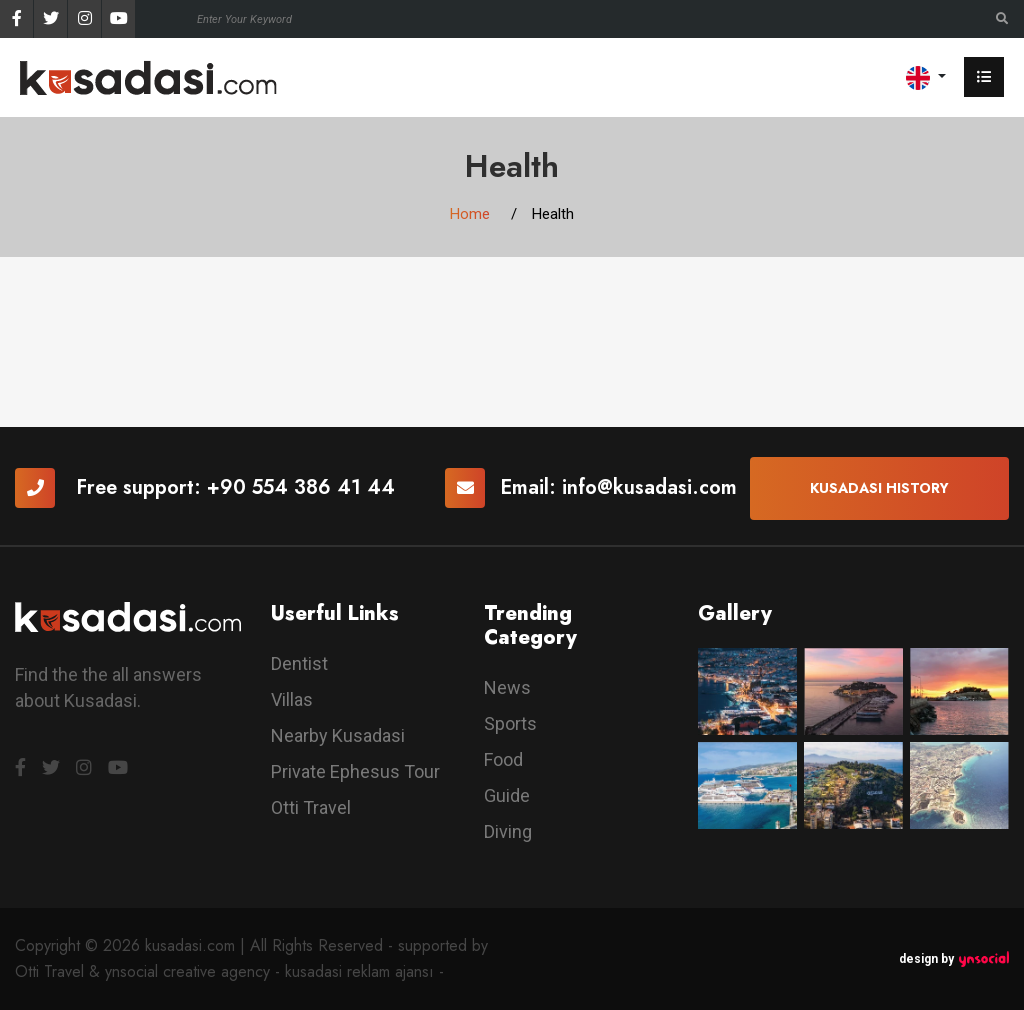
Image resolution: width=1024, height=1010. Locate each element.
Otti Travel (311, 807)
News (507, 687)
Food (503, 759)
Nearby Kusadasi (338, 735)
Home (470, 214)
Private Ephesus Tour (355, 771)
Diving (508, 831)
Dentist (299, 663)
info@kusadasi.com (649, 487)
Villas (292, 699)
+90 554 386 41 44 (301, 487)
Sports (510, 723)
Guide (507, 795)
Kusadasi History (879, 488)
